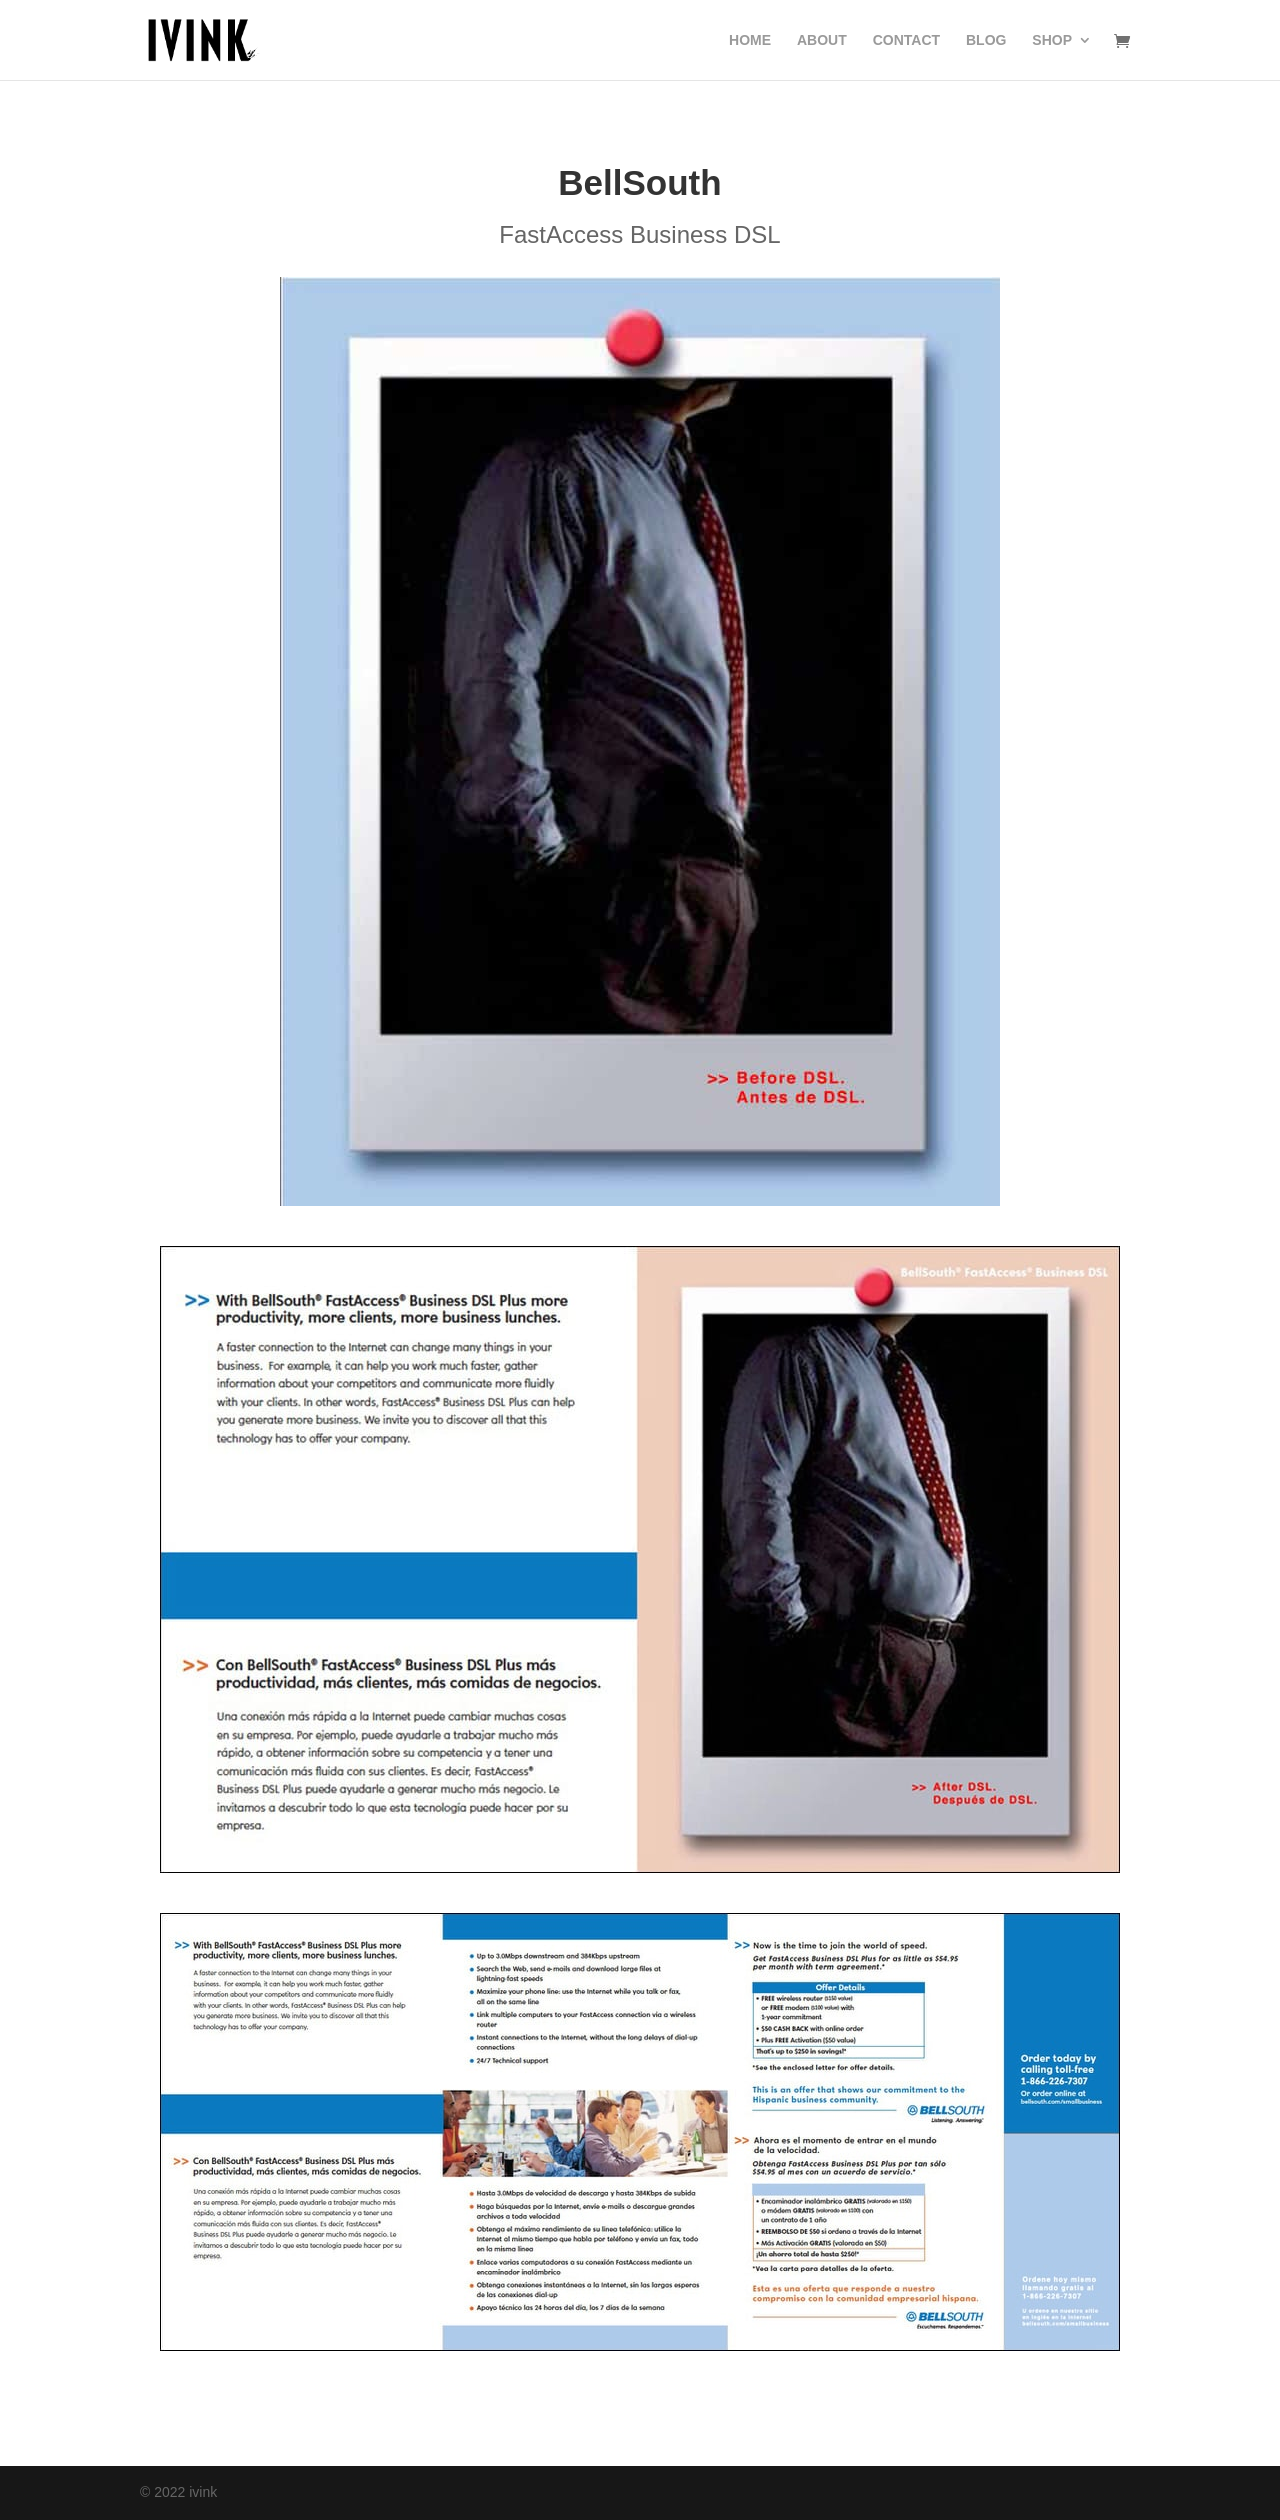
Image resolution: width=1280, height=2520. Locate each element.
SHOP (1052, 40)
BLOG (986, 40)
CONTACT (906, 40)
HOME (750, 40)
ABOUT (822, 40)
